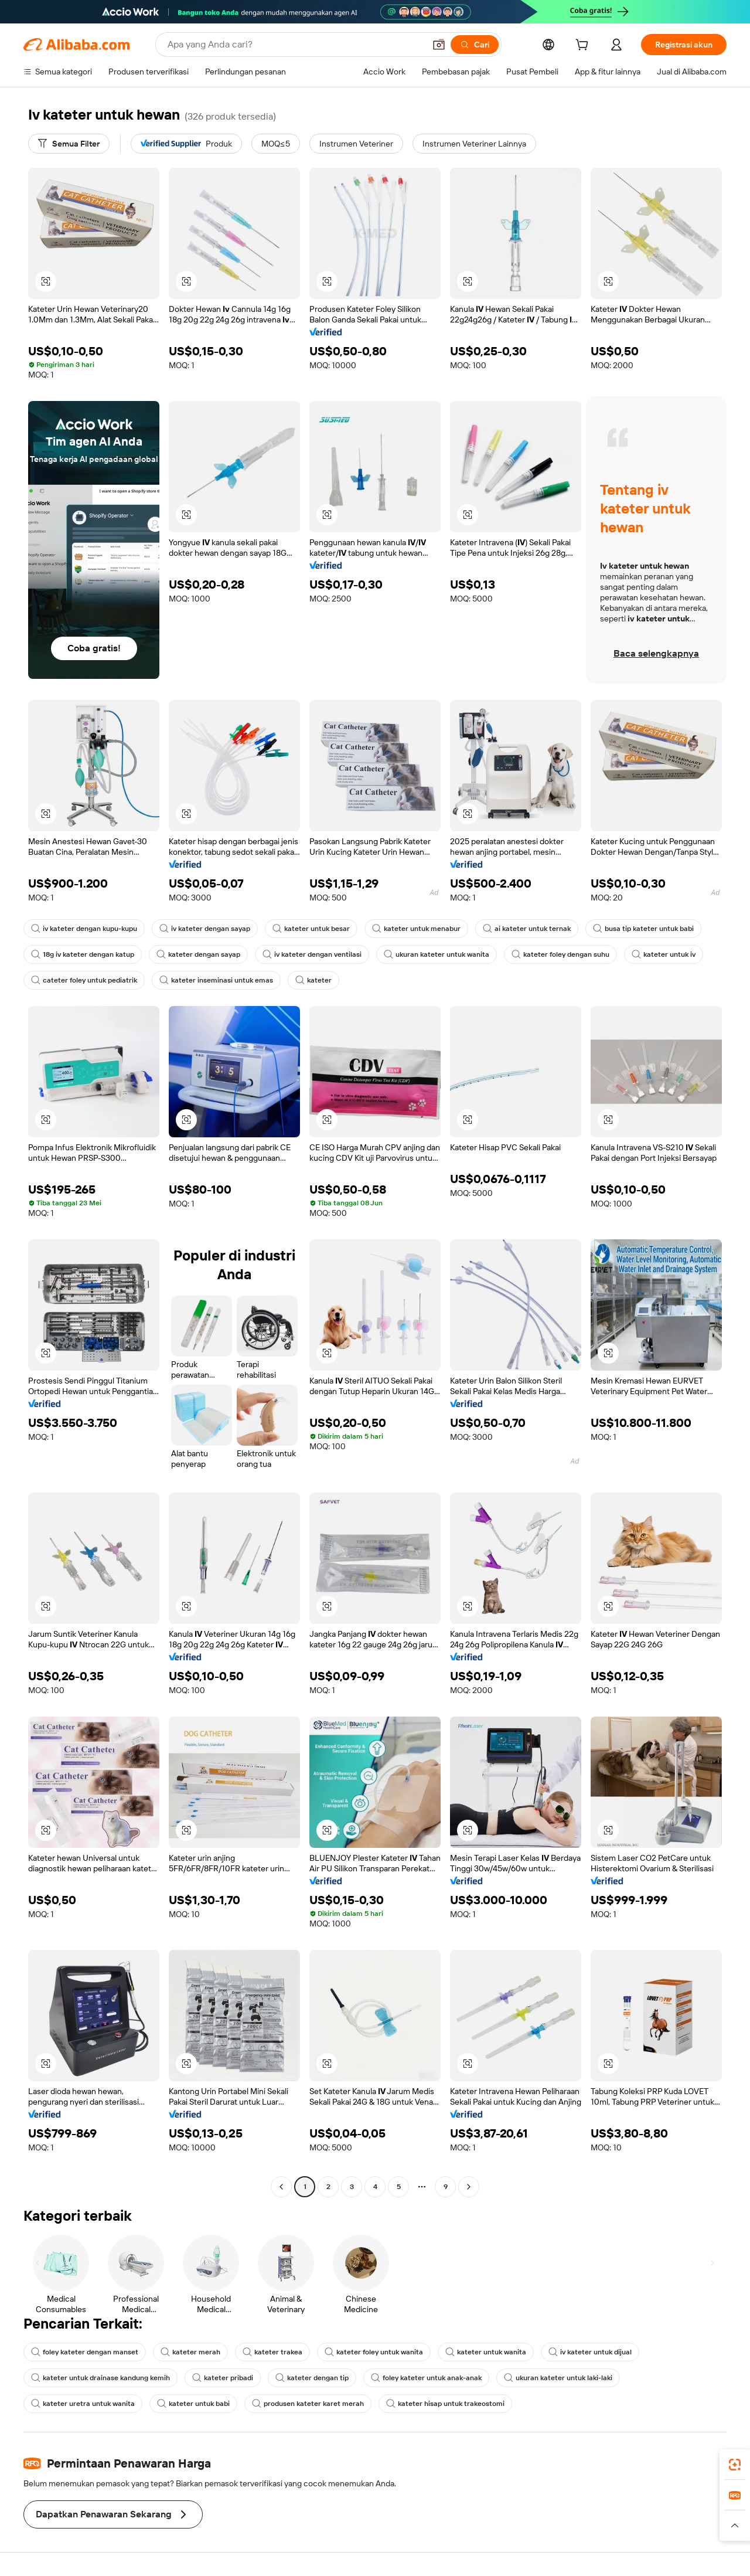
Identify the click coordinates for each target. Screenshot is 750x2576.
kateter (313, 980)
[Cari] (475, 44)
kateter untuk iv (664, 954)
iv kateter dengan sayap (204, 928)
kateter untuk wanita (485, 2352)
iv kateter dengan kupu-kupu (84, 928)
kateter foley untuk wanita (374, 2352)
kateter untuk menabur (416, 928)
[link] (735, 2464)
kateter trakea (272, 2352)
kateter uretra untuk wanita (83, 2403)
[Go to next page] (468, 2186)
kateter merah (190, 2352)
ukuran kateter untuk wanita (436, 954)
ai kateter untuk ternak (527, 928)
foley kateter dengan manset (84, 2352)
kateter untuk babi (193, 2403)
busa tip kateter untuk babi (643, 928)
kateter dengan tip (312, 2378)
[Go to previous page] (281, 2186)
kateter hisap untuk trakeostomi (445, 2403)
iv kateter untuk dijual (590, 2352)
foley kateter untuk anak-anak (426, 2378)
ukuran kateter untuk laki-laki (558, 2378)
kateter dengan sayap (198, 954)
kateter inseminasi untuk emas (216, 980)
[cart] (584, 46)
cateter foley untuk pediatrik (84, 980)
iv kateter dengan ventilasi (312, 954)
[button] (439, 45)
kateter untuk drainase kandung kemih (100, 2378)
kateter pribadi (222, 2378)
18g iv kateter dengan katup (82, 954)
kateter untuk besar (311, 928)
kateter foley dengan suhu (560, 954)
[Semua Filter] (69, 144)
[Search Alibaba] (295, 44)
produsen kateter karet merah (308, 2403)
